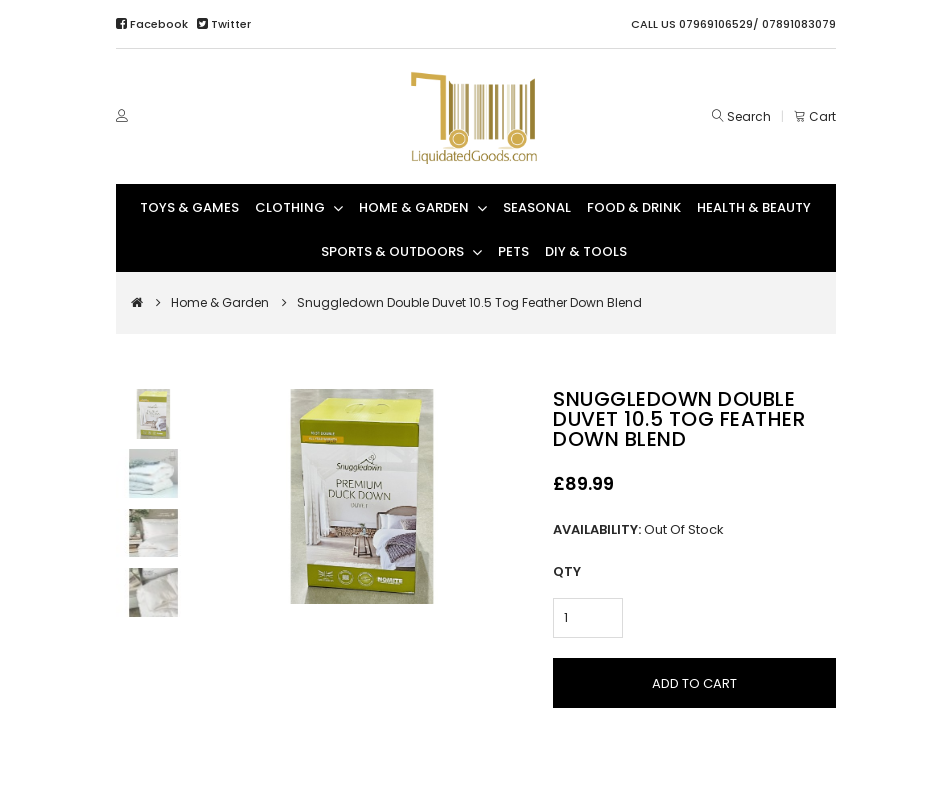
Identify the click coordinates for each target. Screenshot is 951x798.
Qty (567, 571)
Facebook (153, 24)
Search (749, 116)
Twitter (224, 24)
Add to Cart (694, 683)
